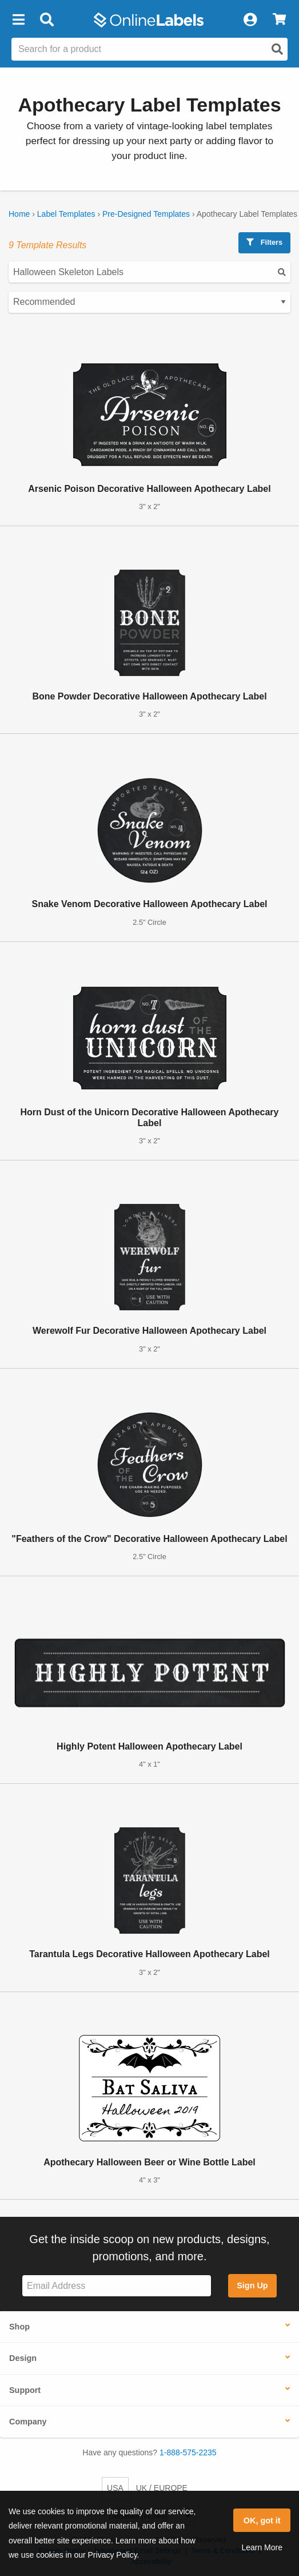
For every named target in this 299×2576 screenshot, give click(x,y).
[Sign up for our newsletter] (116, 2285)
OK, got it (262, 2520)
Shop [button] (19, 2326)
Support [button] (25, 2390)
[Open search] (277, 49)
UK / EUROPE (162, 2487)
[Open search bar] (46, 20)
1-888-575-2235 (188, 2452)
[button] (18, 20)
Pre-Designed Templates (146, 213)
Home (19, 213)
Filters (264, 242)
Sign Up (252, 2285)
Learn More (261, 2547)
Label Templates (66, 213)
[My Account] (250, 20)
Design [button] (23, 2358)
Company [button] (28, 2421)
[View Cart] (279, 20)
